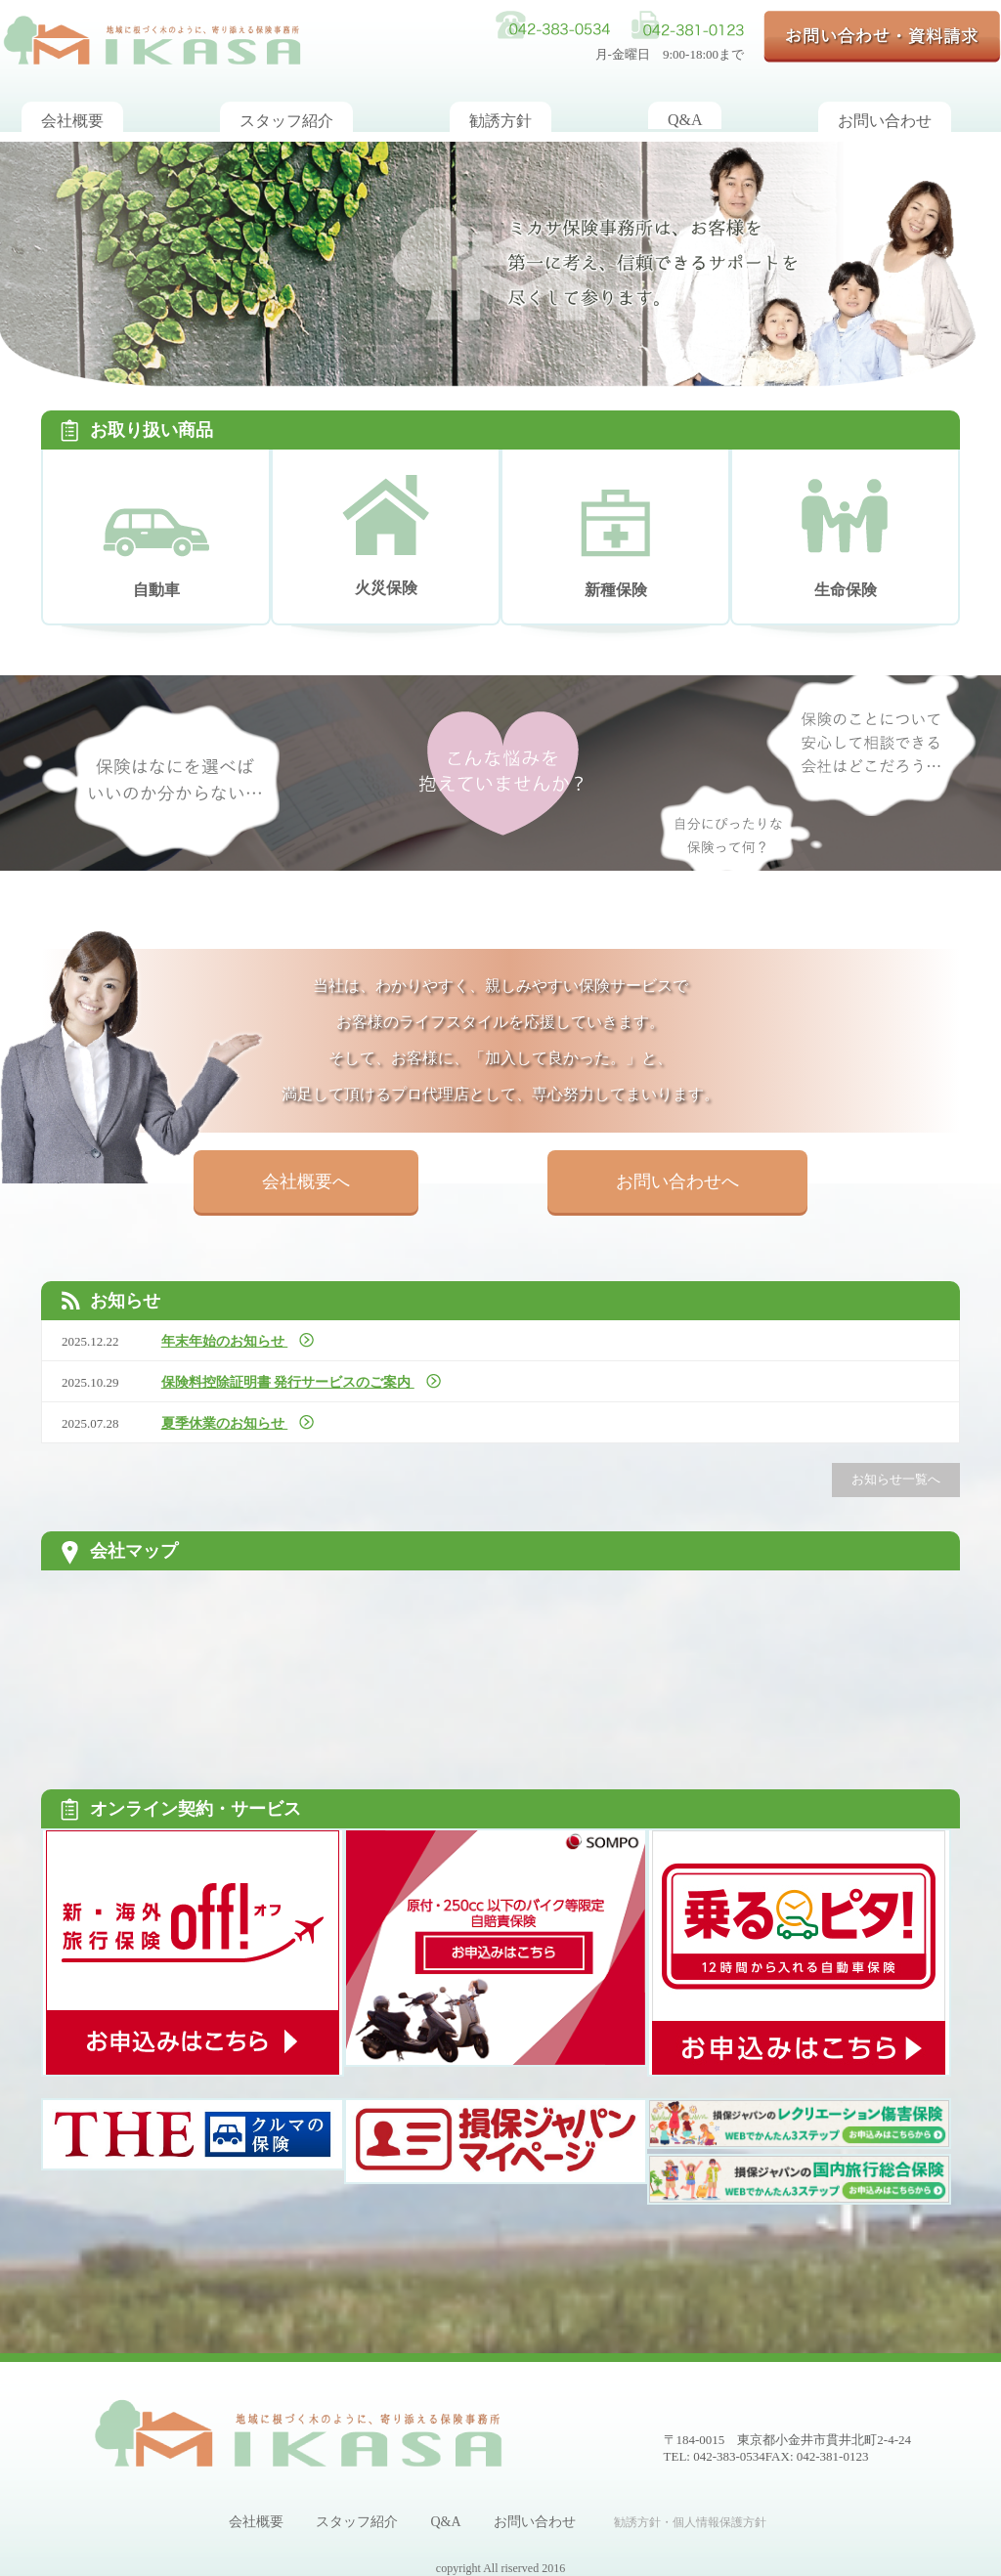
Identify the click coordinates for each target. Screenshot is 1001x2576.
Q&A (445, 2521)
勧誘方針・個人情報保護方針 (690, 2522)
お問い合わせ (535, 2521)
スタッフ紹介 (357, 2521)
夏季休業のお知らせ (224, 1423)
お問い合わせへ (677, 1181)
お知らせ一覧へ (895, 1479)
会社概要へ (306, 1181)
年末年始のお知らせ (224, 1341)
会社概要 (256, 2521)
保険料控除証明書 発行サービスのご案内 (287, 1382)
